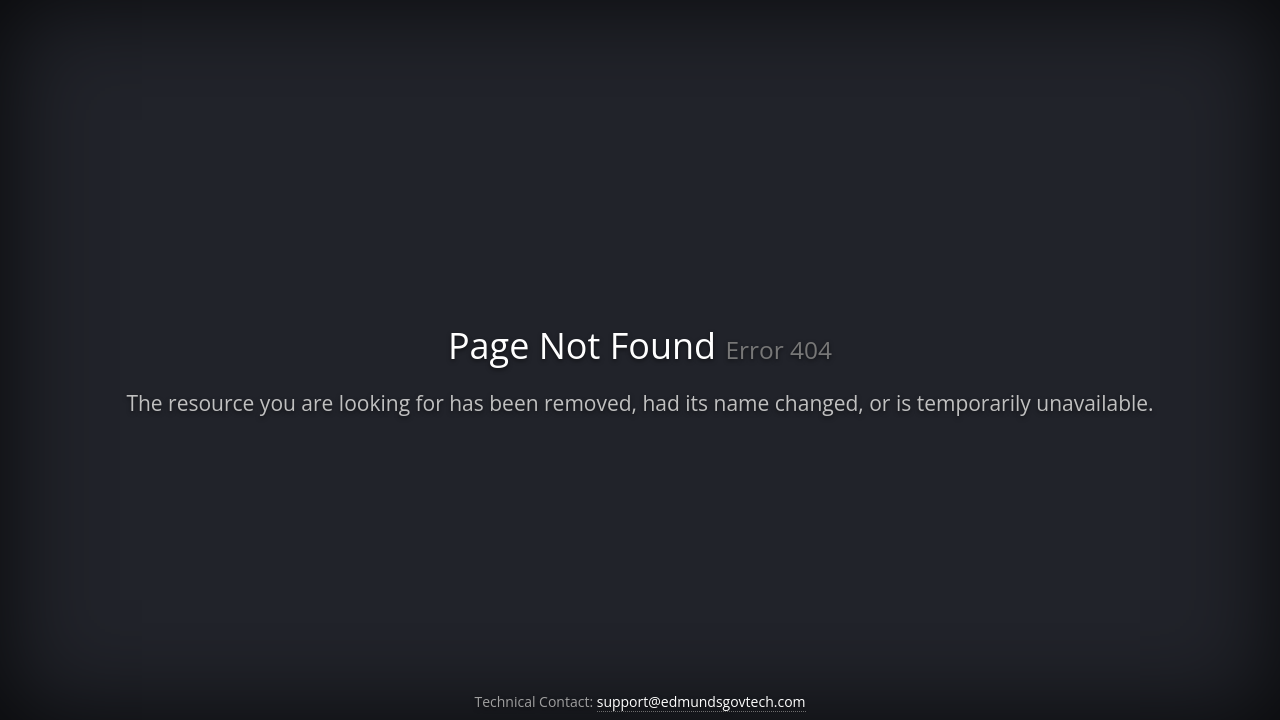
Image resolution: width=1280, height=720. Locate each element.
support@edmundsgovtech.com (701, 701)
